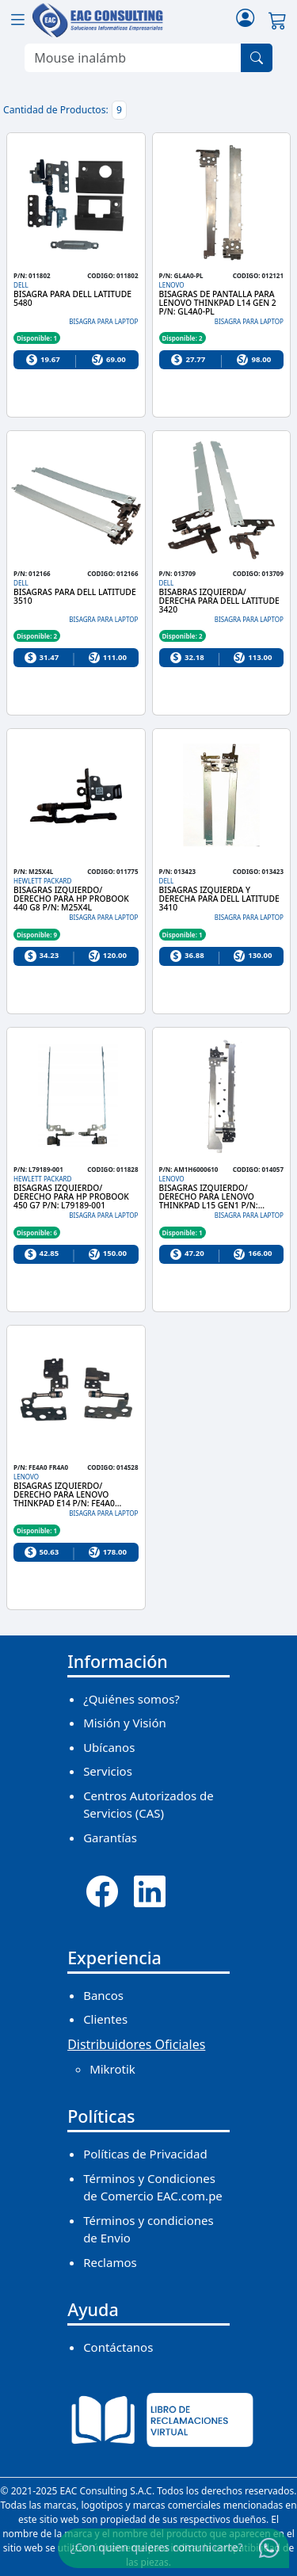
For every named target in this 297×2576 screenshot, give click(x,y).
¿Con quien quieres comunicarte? (156, 2547)
